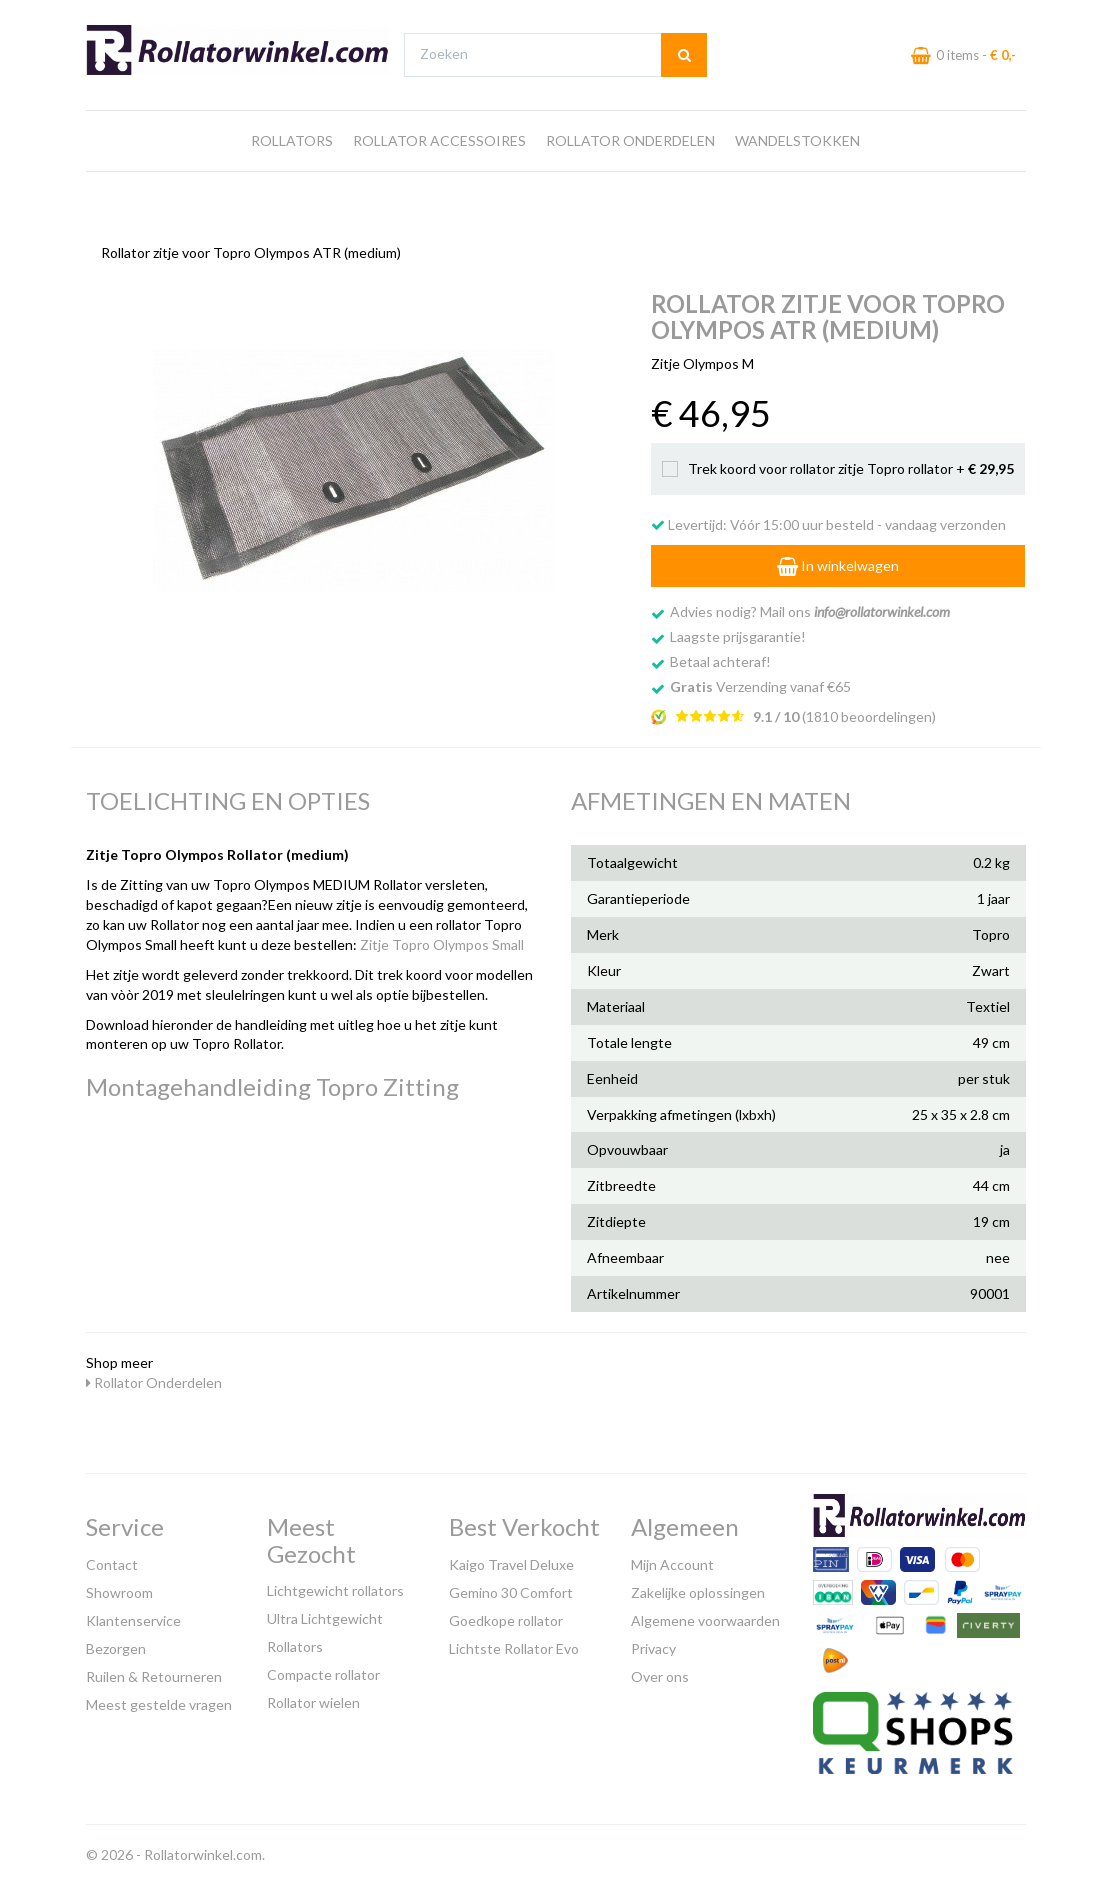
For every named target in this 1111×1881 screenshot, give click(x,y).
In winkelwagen (838, 560)
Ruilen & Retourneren (154, 1671)
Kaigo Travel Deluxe (511, 1559)
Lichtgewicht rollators (335, 1585)
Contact (112, 1559)
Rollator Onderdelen (630, 178)
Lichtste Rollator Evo (514, 1643)
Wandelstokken (797, 178)
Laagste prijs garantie (967, 18)
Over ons (660, 1671)
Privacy (653, 1643)
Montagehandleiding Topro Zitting (272, 1081)
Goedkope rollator (506, 1615)
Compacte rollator (323, 1669)
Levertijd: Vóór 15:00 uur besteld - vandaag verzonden (828, 519)
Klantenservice (133, 1615)
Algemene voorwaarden (705, 1615)
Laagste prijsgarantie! (738, 631)
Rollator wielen (313, 1697)
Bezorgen (116, 1643)
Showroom (119, 1587)
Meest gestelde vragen (159, 1699)
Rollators (292, 178)
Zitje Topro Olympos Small (442, 939)
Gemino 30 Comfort (511, 1587)
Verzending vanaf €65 (760, 681)
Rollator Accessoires (439, 178)
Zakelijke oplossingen (698, 1587)
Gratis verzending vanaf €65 (179, 18)
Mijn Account (672, 1559)
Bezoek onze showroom (718, 18)
